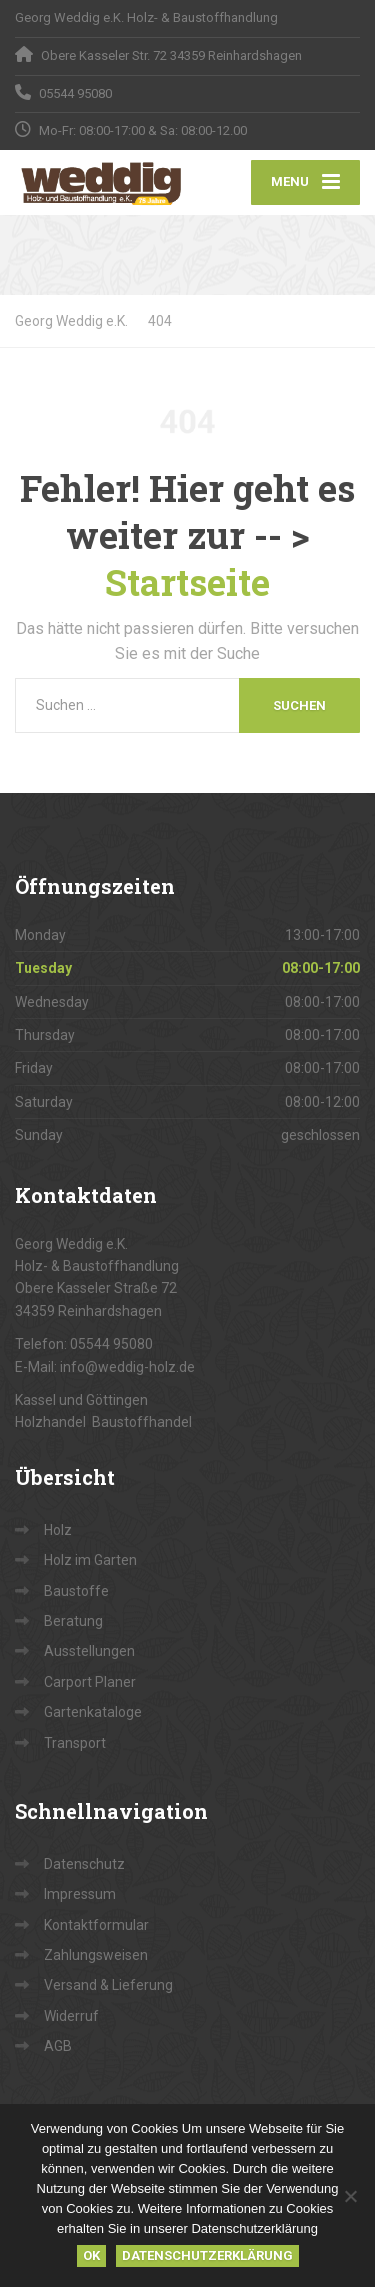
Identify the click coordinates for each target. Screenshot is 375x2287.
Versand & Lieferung (108, 1985)
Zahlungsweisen (96, 1955)
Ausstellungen (89, 1651)
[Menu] (305, 182)
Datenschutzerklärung (207, 2255)
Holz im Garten (90, 1560)
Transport (75, 1743)
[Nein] (350, 2196)
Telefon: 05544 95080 (84, 1344)
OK (91, 2255)
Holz (58, 1530)
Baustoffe (76, 1591)
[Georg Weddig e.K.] (101, 182)
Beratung (73, 1621)
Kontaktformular (96, 1925)
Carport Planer (90, 1682)
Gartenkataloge (93, 1712)
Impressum (80, 1894)
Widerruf (71, 2016)
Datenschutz (84, 1864)
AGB (58, 2046)
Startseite (187, 582)
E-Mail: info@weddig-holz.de (105, 1367)
